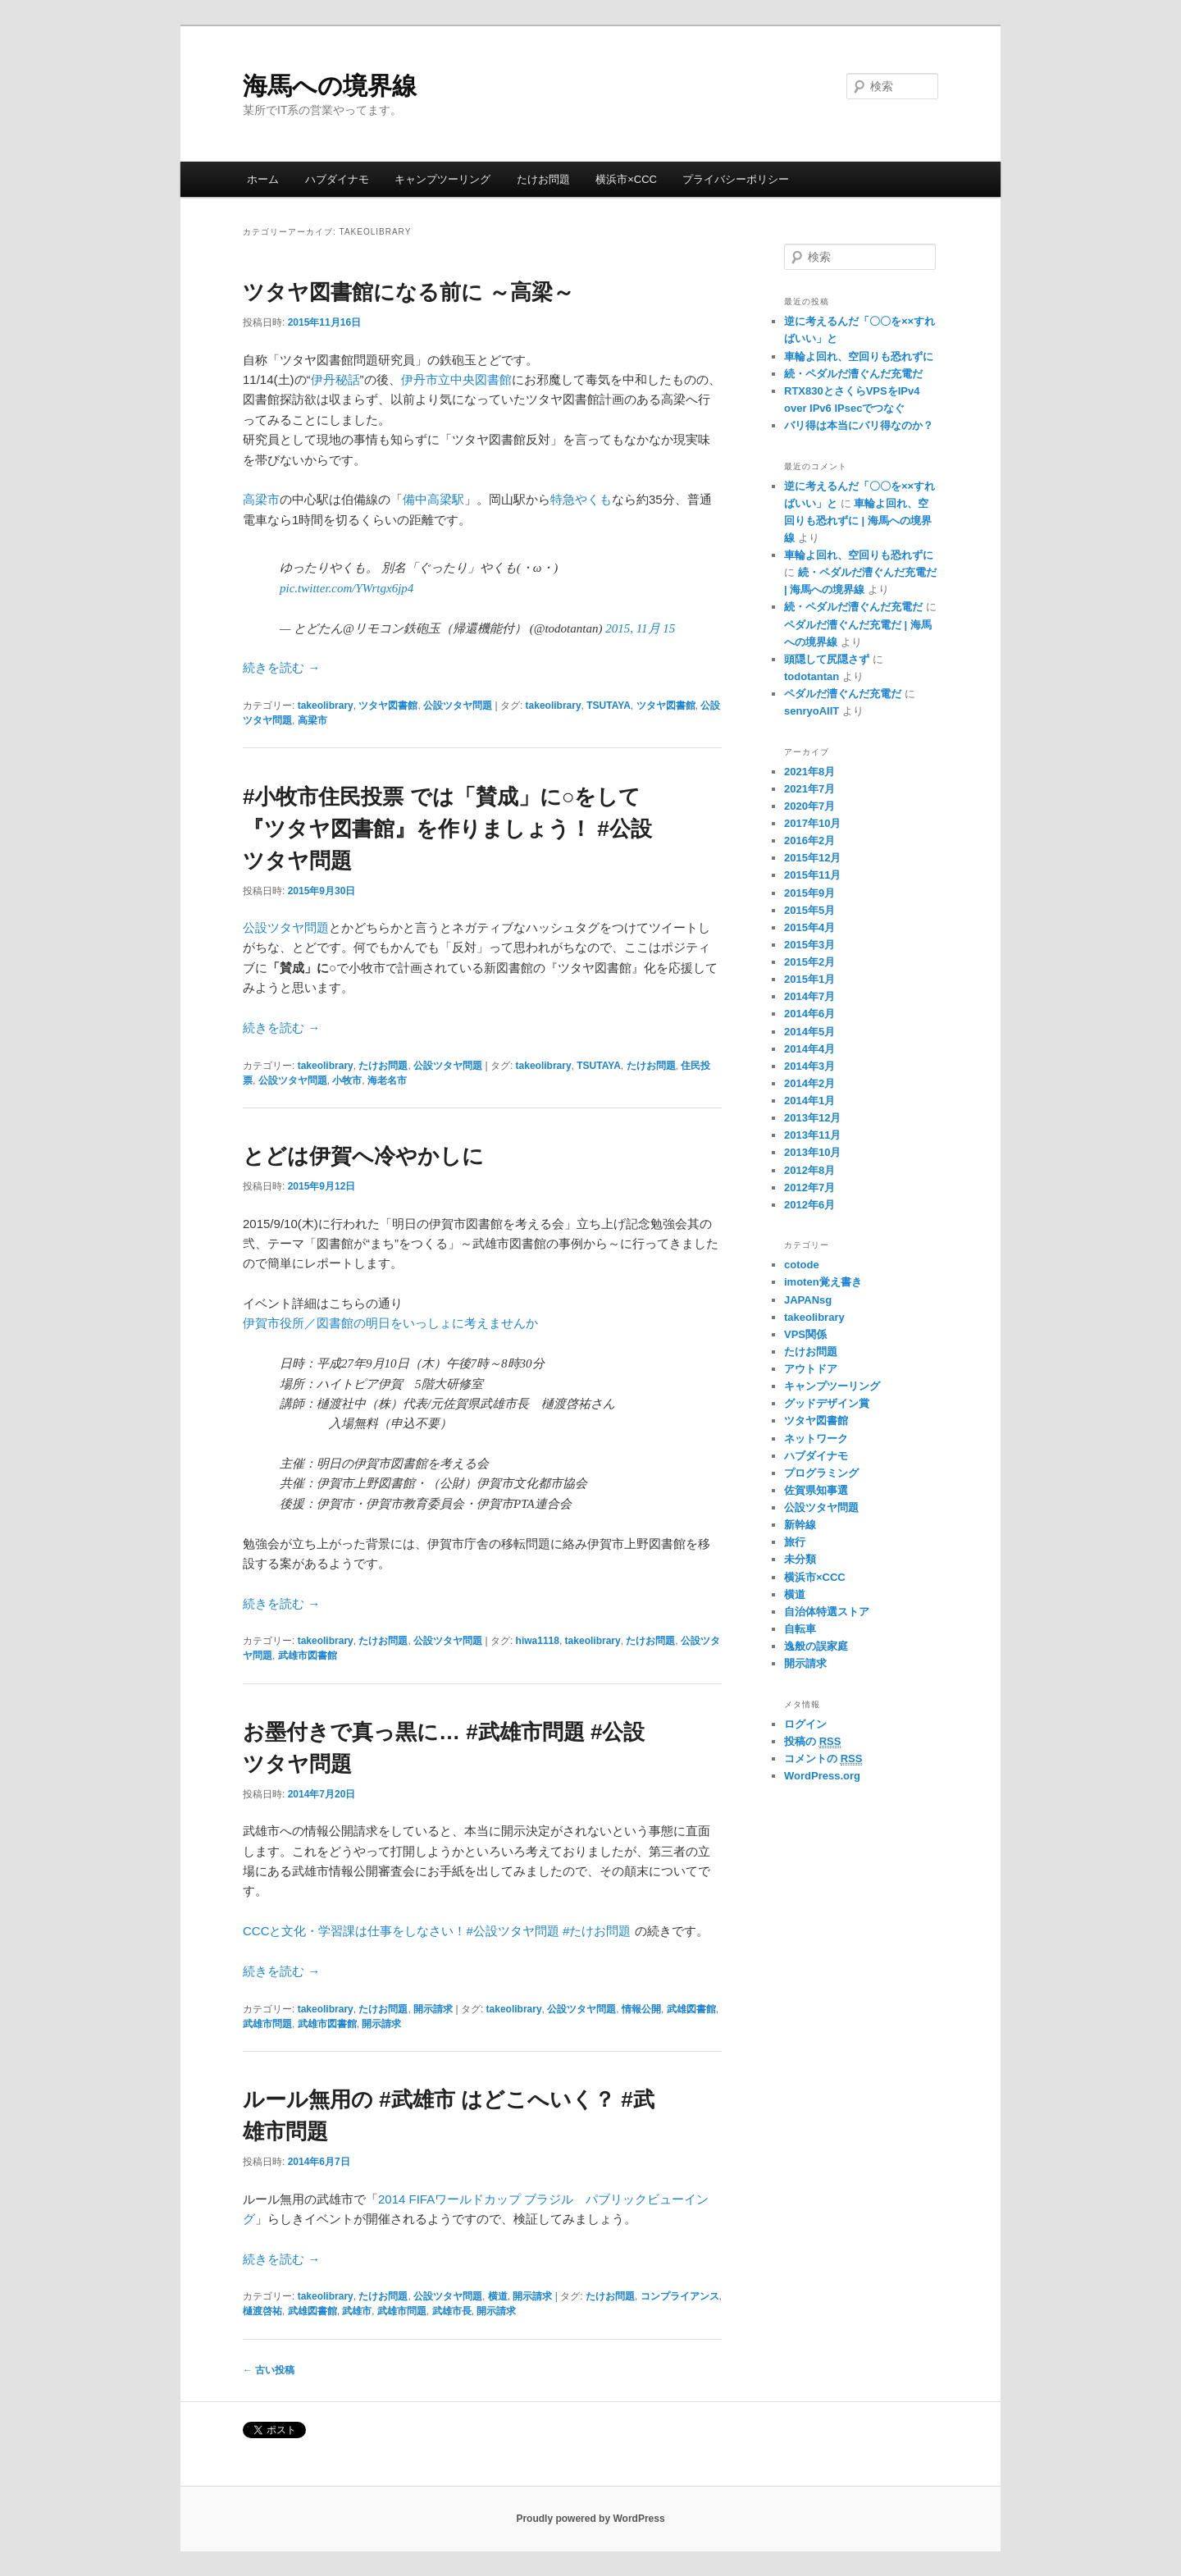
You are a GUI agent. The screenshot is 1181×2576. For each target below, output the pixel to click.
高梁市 (261, 499)
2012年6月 (809, 1205)
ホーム (263, 179)
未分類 (800, 1559)
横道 (498, 2296)
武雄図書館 (691, 2009)
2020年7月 (809, 806)
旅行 (794, 1542)
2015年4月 (809, 927)
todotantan (811, 676)
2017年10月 (812, 823)
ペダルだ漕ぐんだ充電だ (842, 693)
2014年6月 (809, 1013)
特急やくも (581, 499)
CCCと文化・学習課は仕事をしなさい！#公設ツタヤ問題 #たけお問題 (437, 1931)
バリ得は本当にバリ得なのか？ (858, 425)
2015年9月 (809, 893)
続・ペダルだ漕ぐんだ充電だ (853, 374)
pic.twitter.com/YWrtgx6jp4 (346, 588)
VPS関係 (805, 1334)
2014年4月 (809, 1049)
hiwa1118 (537, 1641)
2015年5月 (809, 910)
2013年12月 (812, 1118)
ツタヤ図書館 (387, 705)
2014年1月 (809, 1100)
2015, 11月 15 (640, 628)
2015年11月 (812, 875)
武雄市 (357, 2311)
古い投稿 (268, 2370)
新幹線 (800, 1525)
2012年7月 (809, 1187)
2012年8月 (809, 1170)
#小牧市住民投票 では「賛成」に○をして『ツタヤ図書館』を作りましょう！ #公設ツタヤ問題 (447, 828)
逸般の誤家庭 (816, 1646)
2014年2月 (809, 1083)
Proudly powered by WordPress (590, 2518)
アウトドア (810, 1369)
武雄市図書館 (307, 1655)
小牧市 (347, 1080)
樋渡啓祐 (262, 2311)
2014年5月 (809, 1031)
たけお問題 (543, 179)
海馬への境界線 (330, 85)
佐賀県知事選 (816, 1490)
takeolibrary (325, 705)
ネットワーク (816, 1438)
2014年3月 (809, 1066)
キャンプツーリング (442, 179)
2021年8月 (809, 771)
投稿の (812, 1741)
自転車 (800, 1629)
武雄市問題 (267, 2024)
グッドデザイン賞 (826, 1403)
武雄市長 (452, 2311)
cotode (801, 1264)
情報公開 (641, 2009)
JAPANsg (808, 1300)
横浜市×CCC (626, 179)
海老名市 (387, 1080)
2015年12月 (812, 858)
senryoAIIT (811, 711)
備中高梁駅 (433, 499)
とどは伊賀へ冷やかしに (363, 1156)
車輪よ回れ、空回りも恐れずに (858, 356)
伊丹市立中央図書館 (456, 379)
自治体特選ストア (826, 1611)
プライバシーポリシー (735, 179)
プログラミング (821, 1473)
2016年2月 (809, 840)
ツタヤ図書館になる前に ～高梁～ (408, 292)
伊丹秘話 (335, 379)
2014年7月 (809, 996)
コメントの (823, 1758)
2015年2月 (809, 962)
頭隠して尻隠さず (826, 659)
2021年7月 (809, 789)
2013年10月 (812, 1152)
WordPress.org (822, 1776)
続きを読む (281, 667)
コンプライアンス (680, 2296)
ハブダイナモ (337, 179)
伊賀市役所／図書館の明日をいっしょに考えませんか (390, 1323)
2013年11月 (812, 1135)
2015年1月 (809, 979)
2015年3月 (809, 945)
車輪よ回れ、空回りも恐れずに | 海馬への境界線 (858, 520)
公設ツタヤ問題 (457, 705)
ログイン (805, 1724)
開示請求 (433, 2009)
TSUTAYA (608, 705)
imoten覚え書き (823, 1282)
